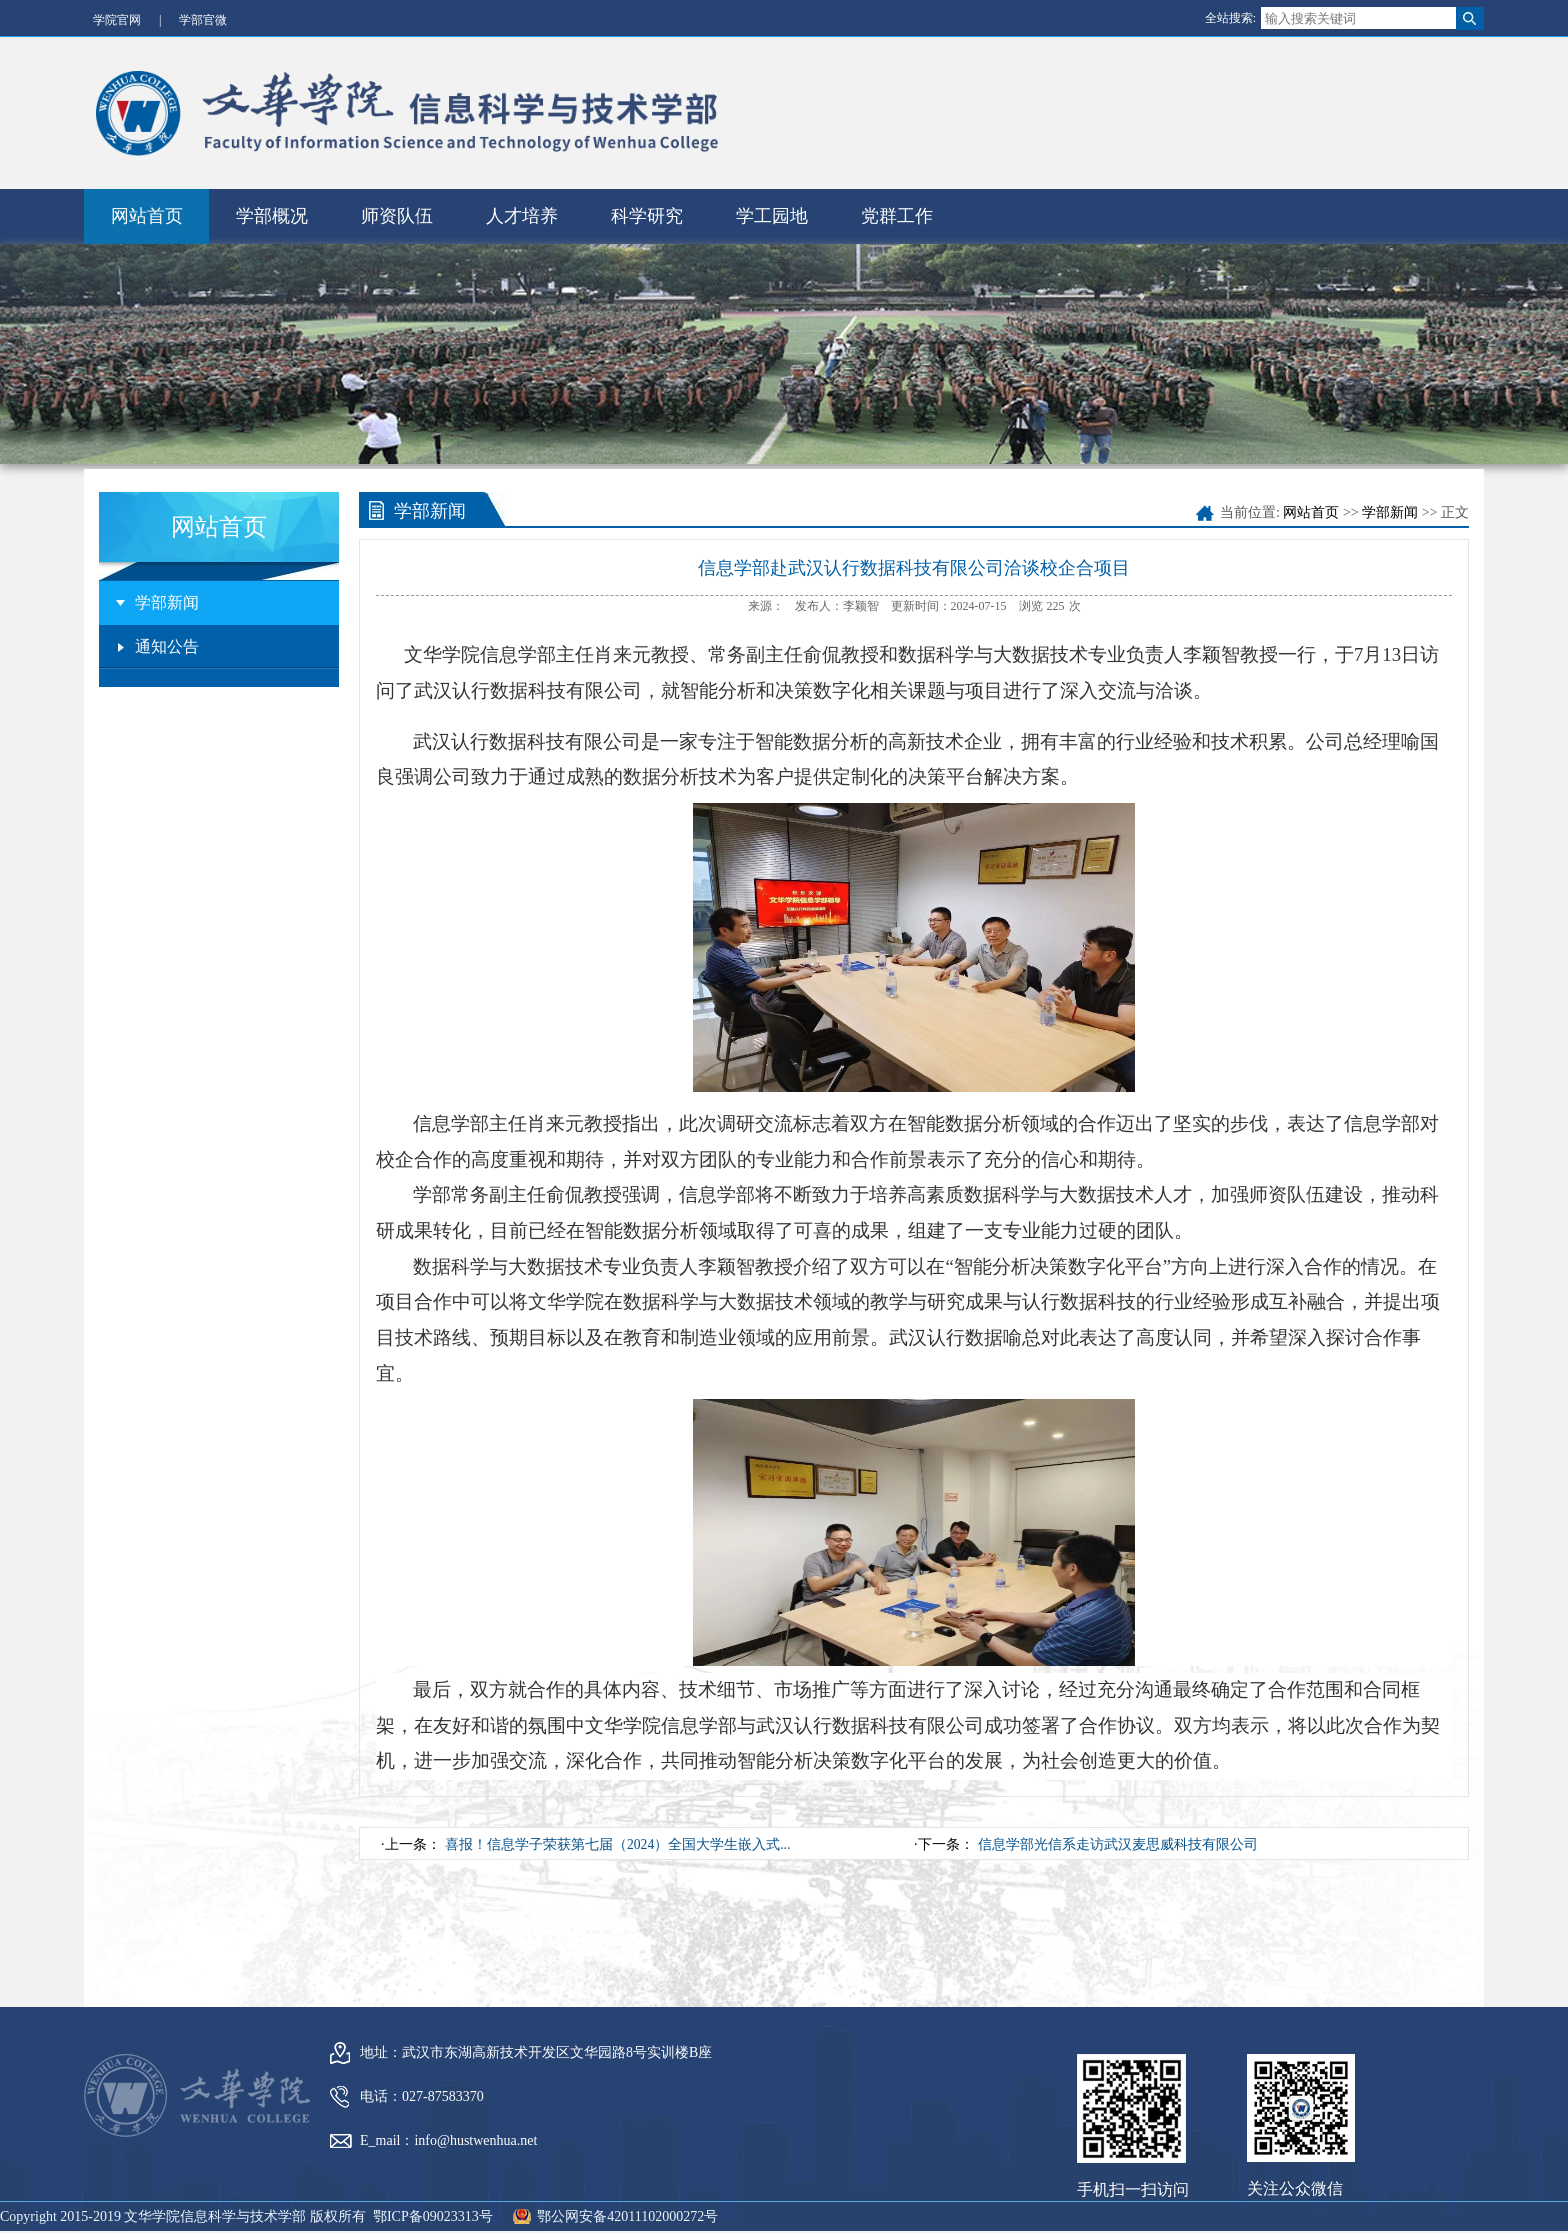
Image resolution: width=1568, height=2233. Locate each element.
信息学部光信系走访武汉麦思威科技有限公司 (1118, 1825)
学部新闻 (167, 583)
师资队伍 (397, 197)
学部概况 (272, 197)
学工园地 (772, 197)
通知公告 (167, 627)
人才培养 (522, 197)
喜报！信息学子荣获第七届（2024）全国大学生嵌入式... (618, 1825)
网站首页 (147, 197)
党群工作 (897, 197)
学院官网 (117, 20)
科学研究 (647, 197)
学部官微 (203, 20)
